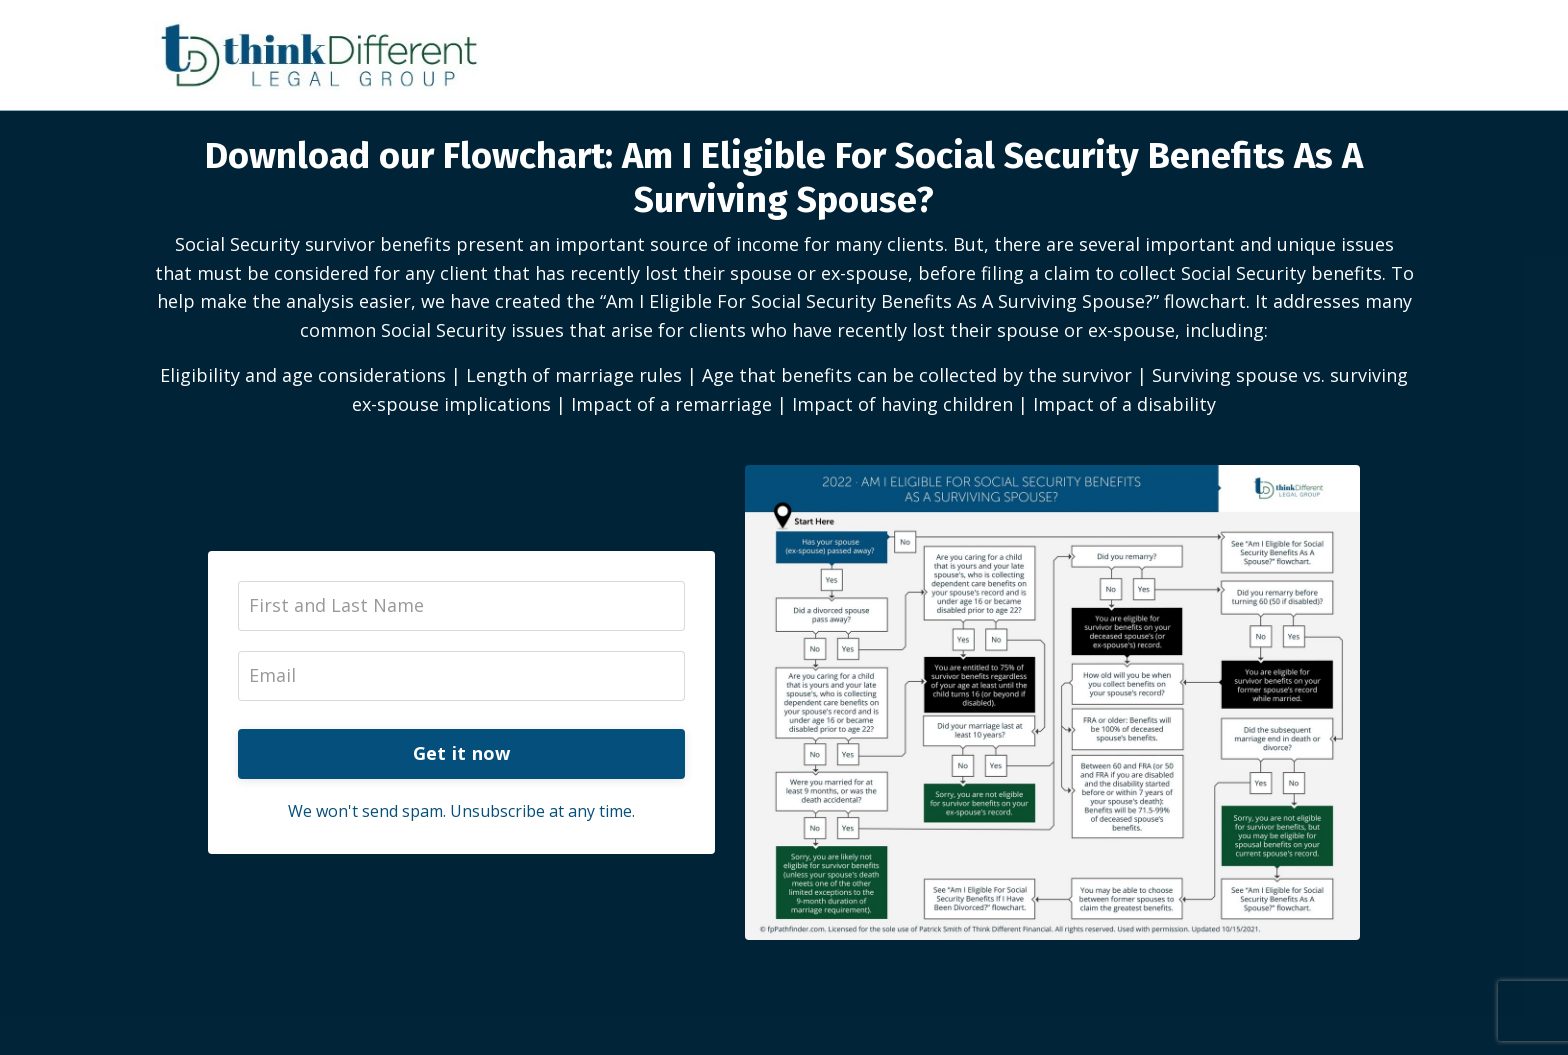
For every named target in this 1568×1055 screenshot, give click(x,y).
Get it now (462, 753)
